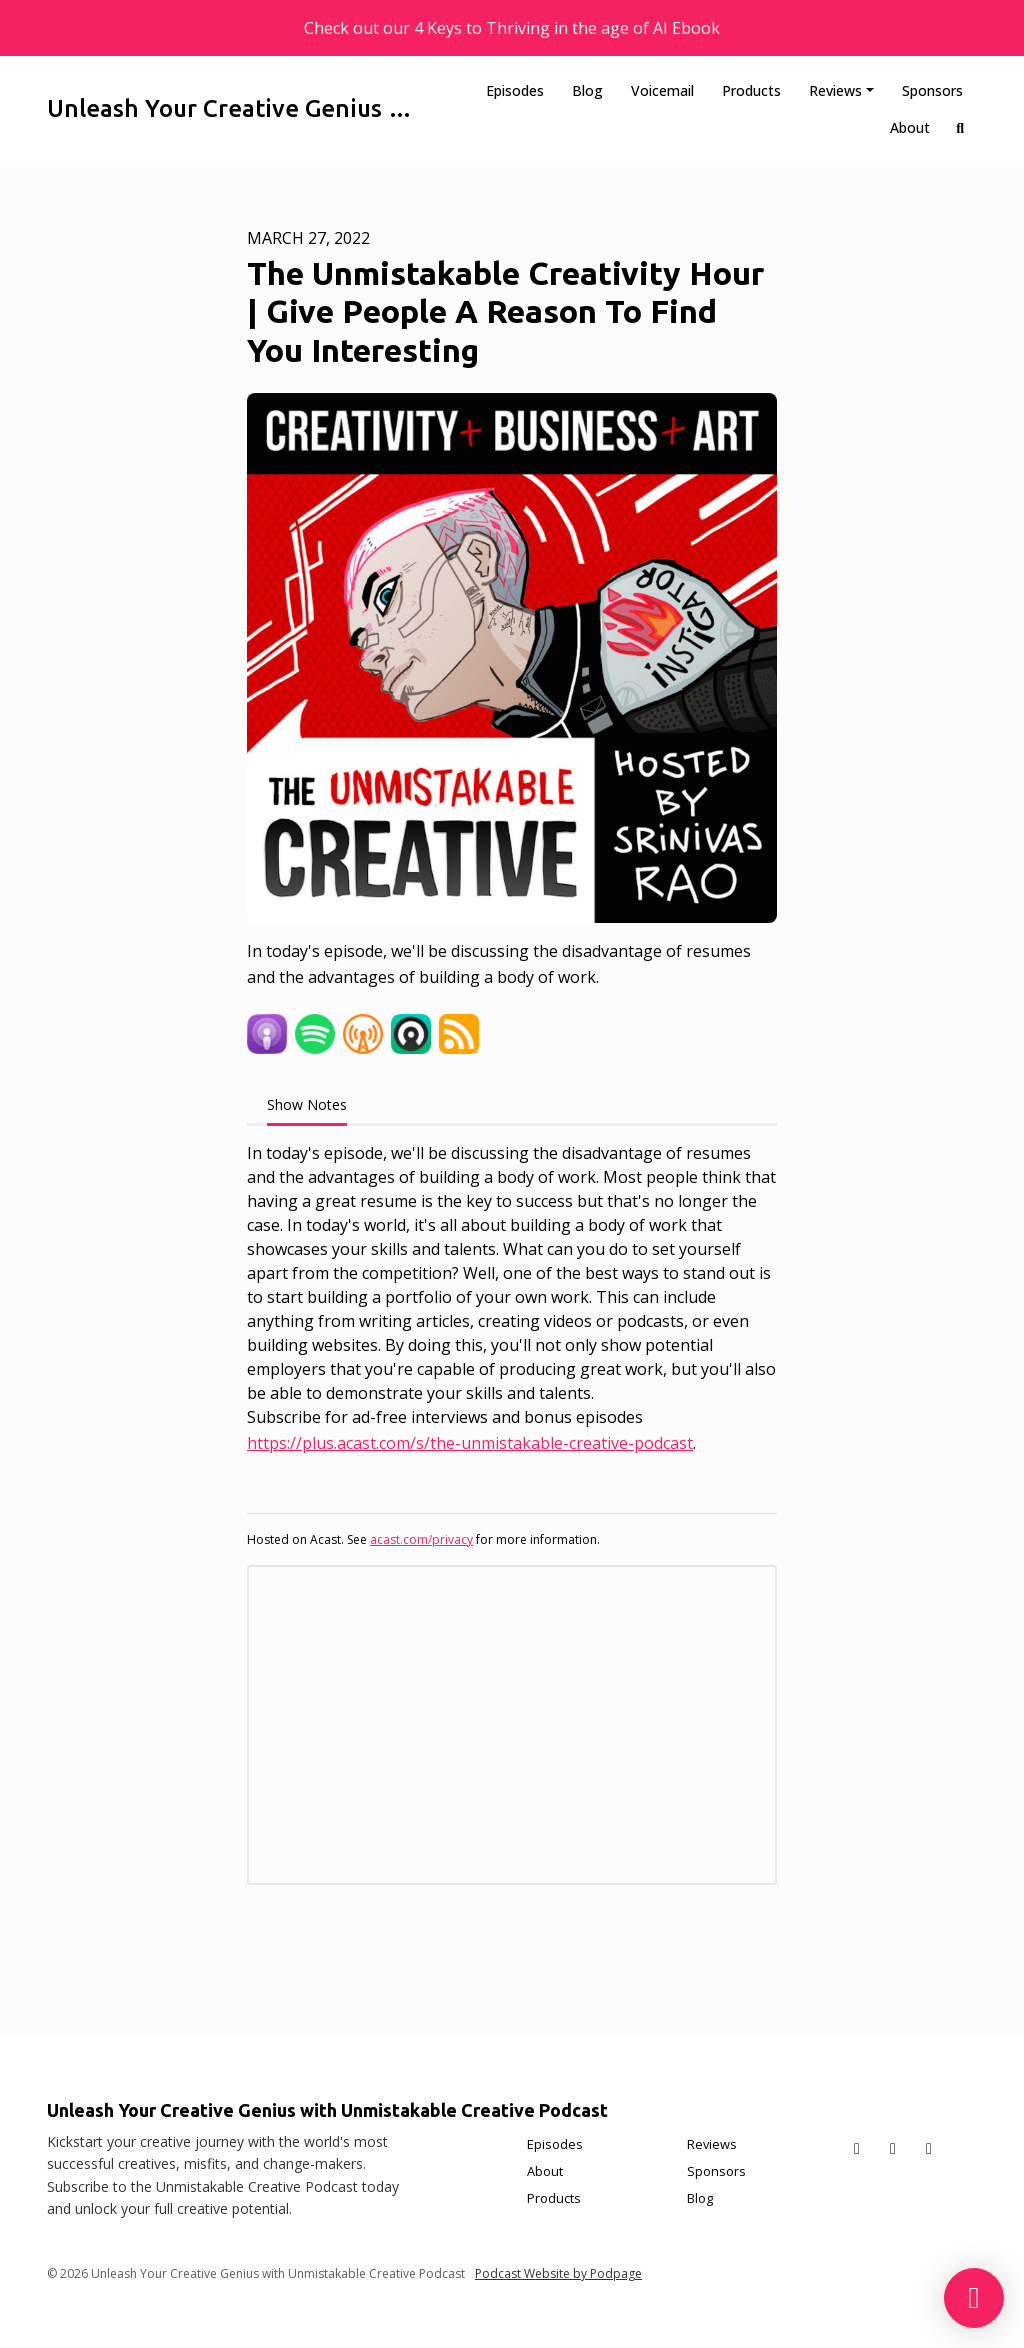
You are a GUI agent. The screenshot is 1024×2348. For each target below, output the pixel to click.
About (910, 127)
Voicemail (662, 90)
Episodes (515, 90)
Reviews (835, 90)
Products (751, 90)
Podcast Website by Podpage (558, 2273)
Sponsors (932, 90)
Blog (587, 90)
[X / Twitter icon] (857, 2148)
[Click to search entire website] (961, 127)
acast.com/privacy (421, 1539)
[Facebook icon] (893, 2148)
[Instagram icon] (929, 2148)
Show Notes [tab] (307, 1104)
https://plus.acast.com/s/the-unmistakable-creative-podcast (470, 1443)
